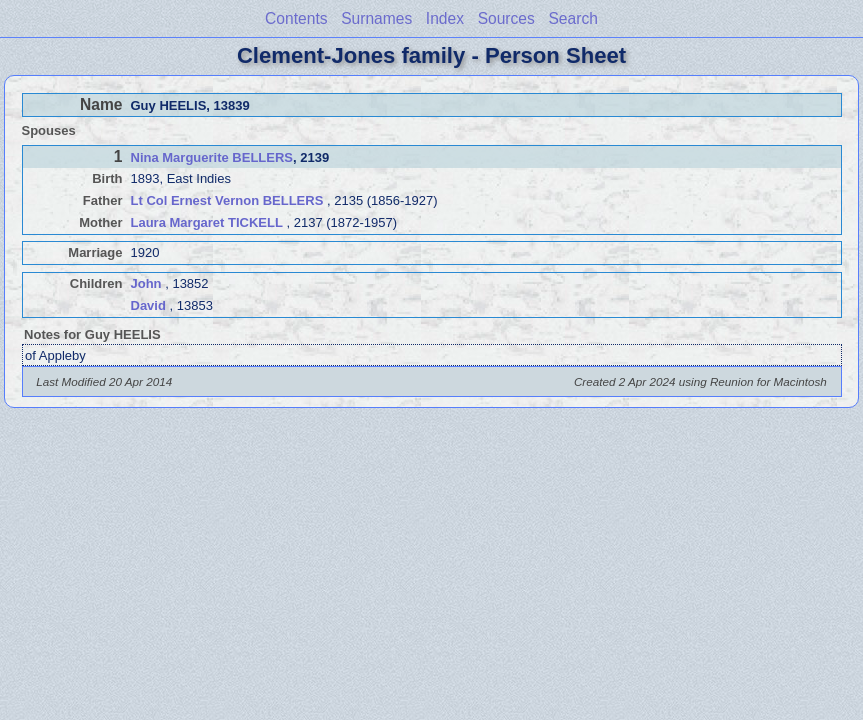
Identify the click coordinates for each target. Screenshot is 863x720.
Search (572, 18)
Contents (296, 18)
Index (445, 18)
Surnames (376, 18)
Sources (506, 18)
